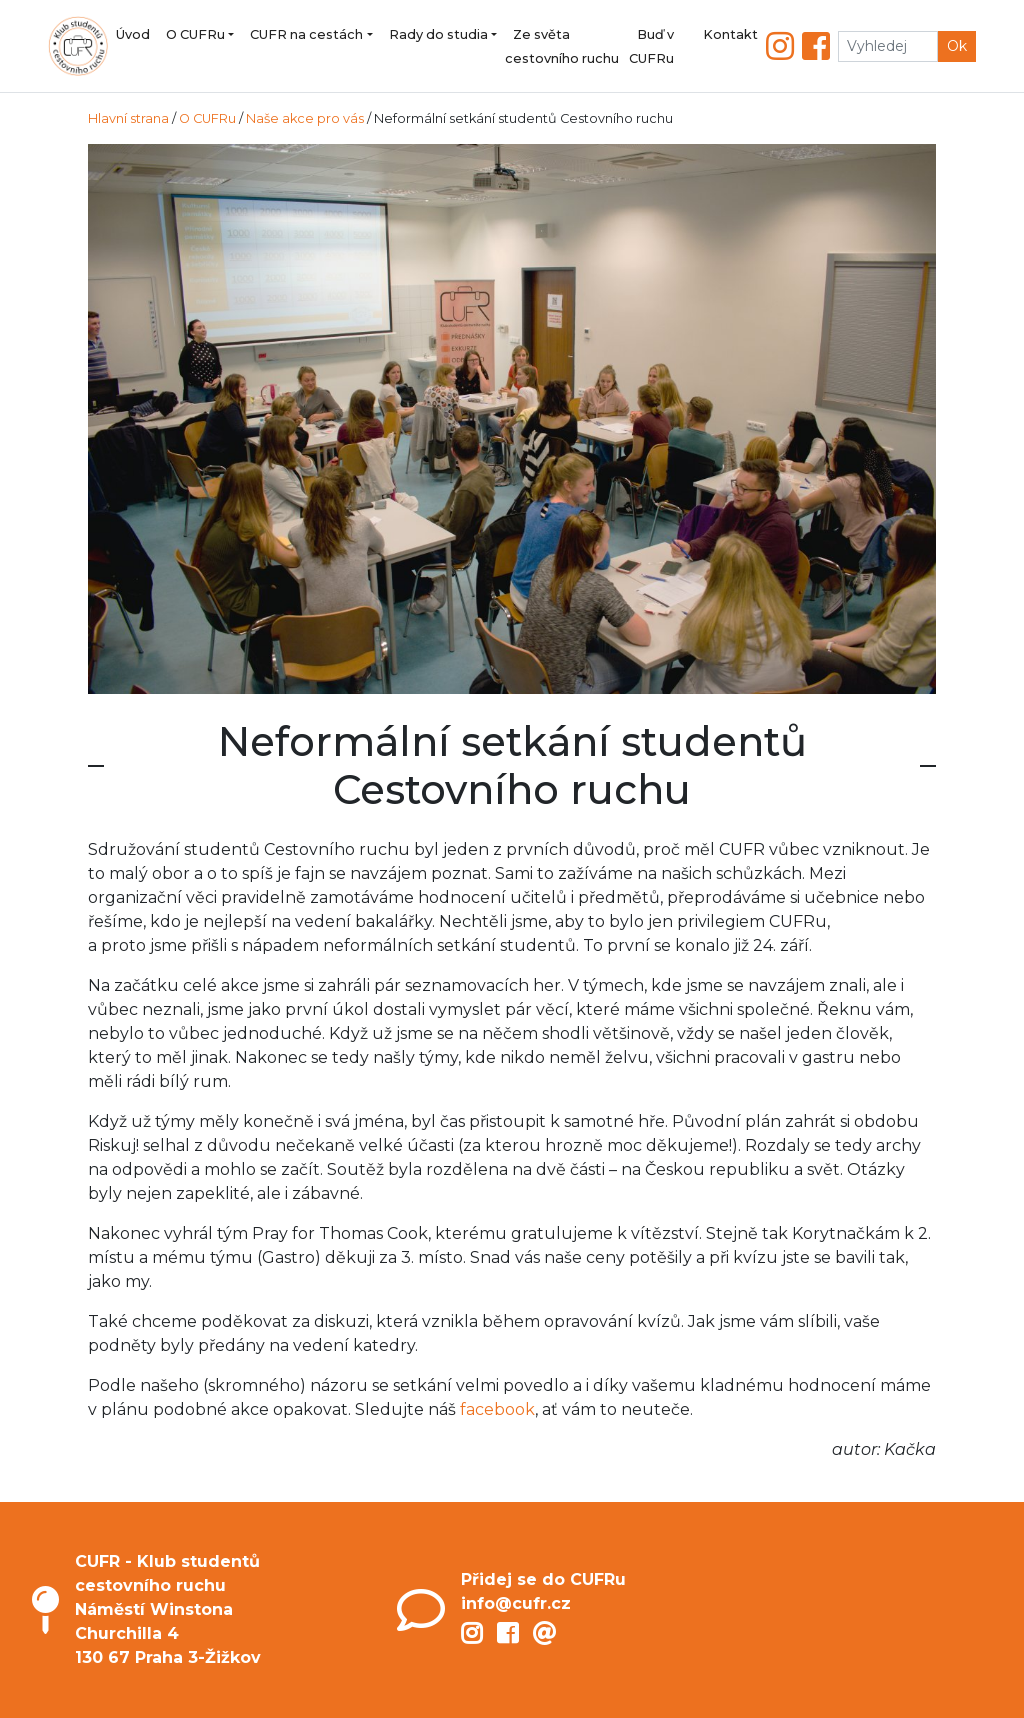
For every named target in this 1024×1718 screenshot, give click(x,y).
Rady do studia (438, 34)
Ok (957, 46)
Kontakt (730, 34)
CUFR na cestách (306, 34)
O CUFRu (195, 34)
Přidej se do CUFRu (543, 1579)
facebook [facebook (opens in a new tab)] (497, 1409)
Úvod (133, 34)
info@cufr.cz (516, 1603)
